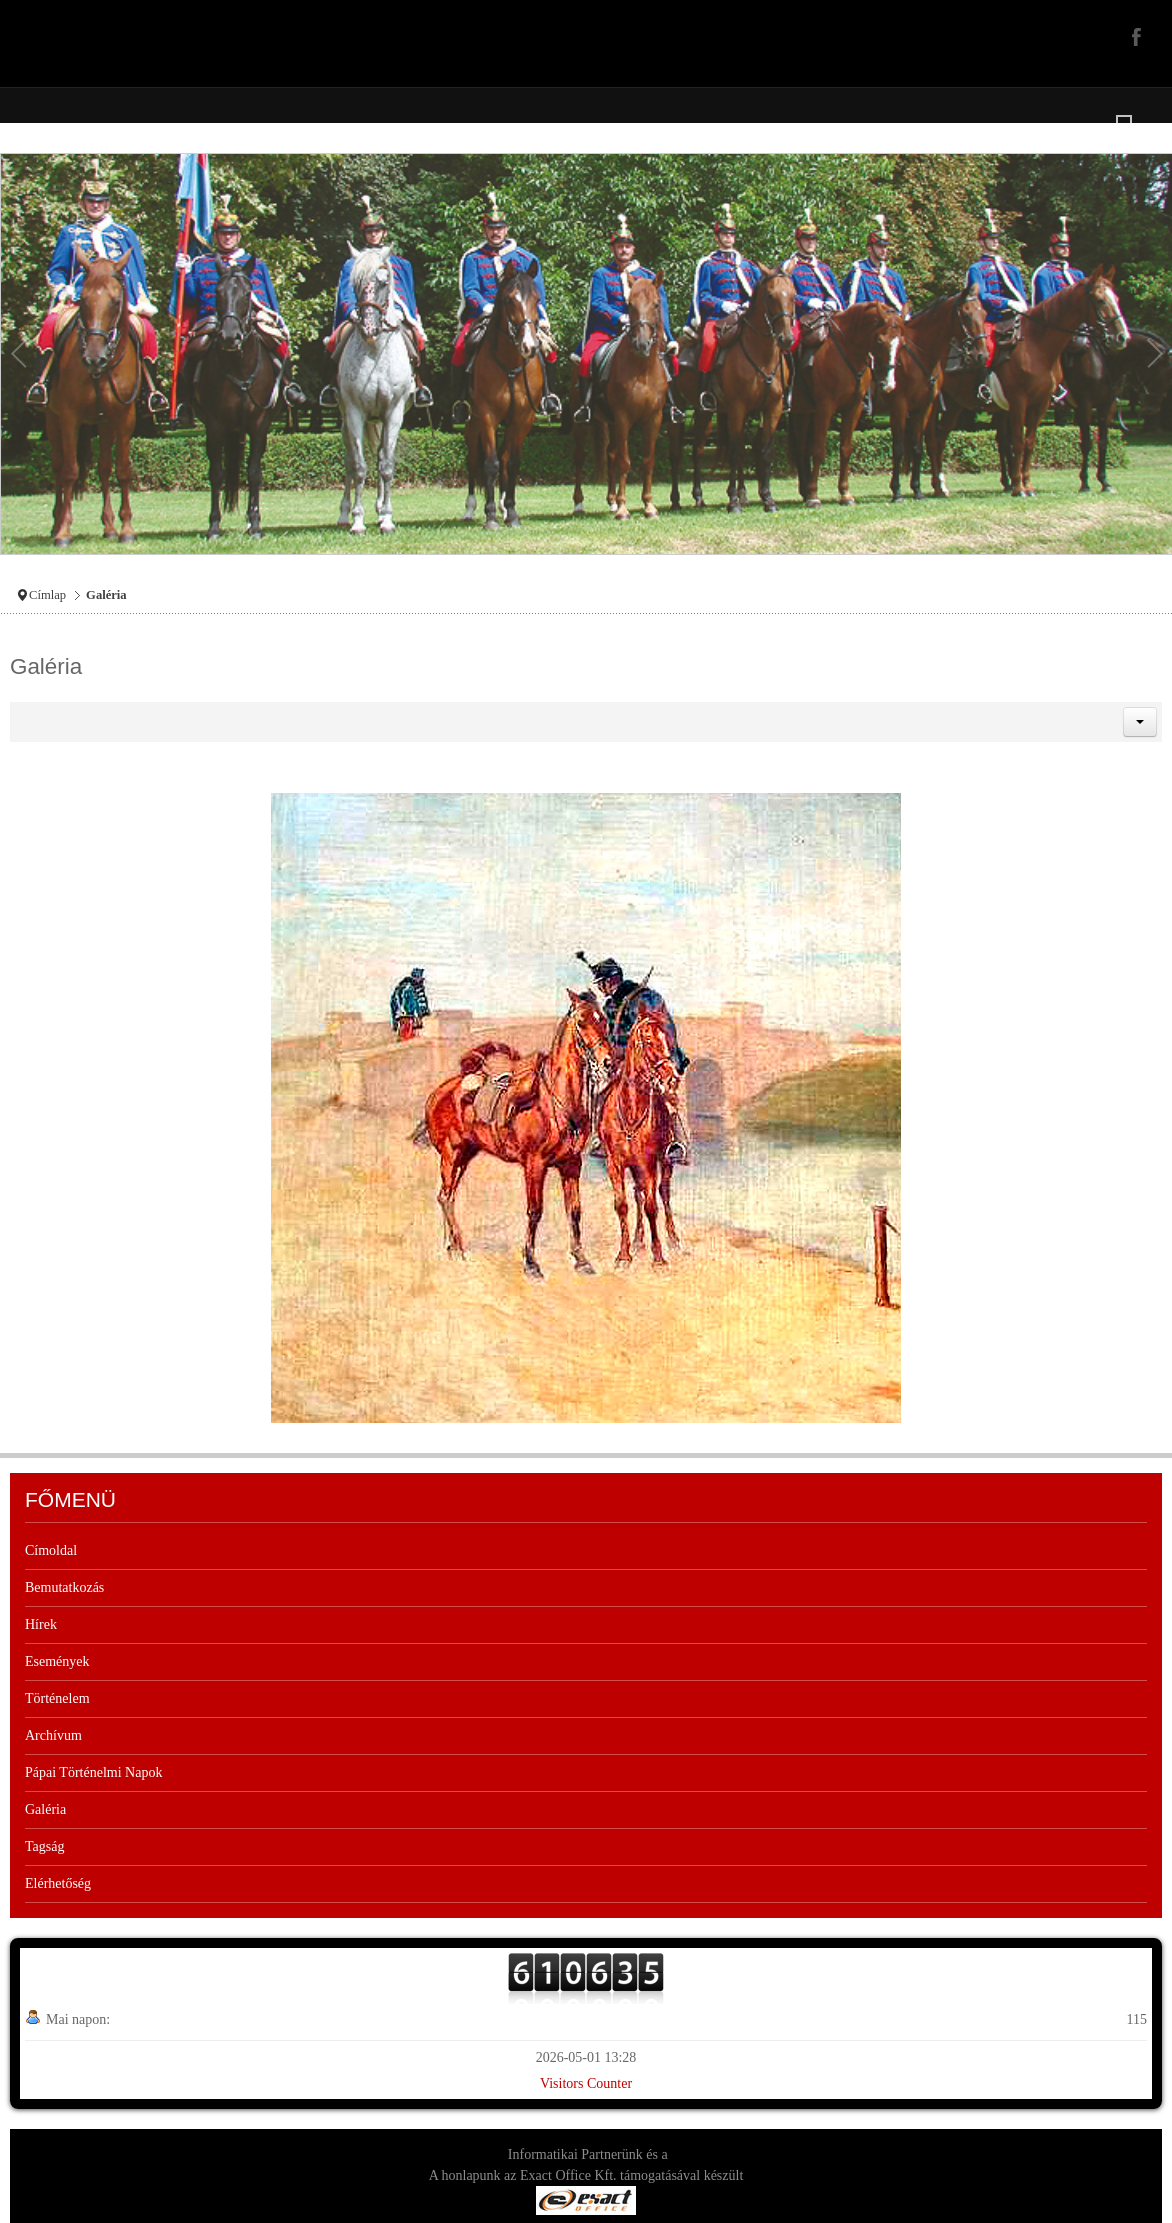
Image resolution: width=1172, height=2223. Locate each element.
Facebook (1134, 36)
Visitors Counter (586, 2083)
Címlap (47, 595)
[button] (1140, 722)
